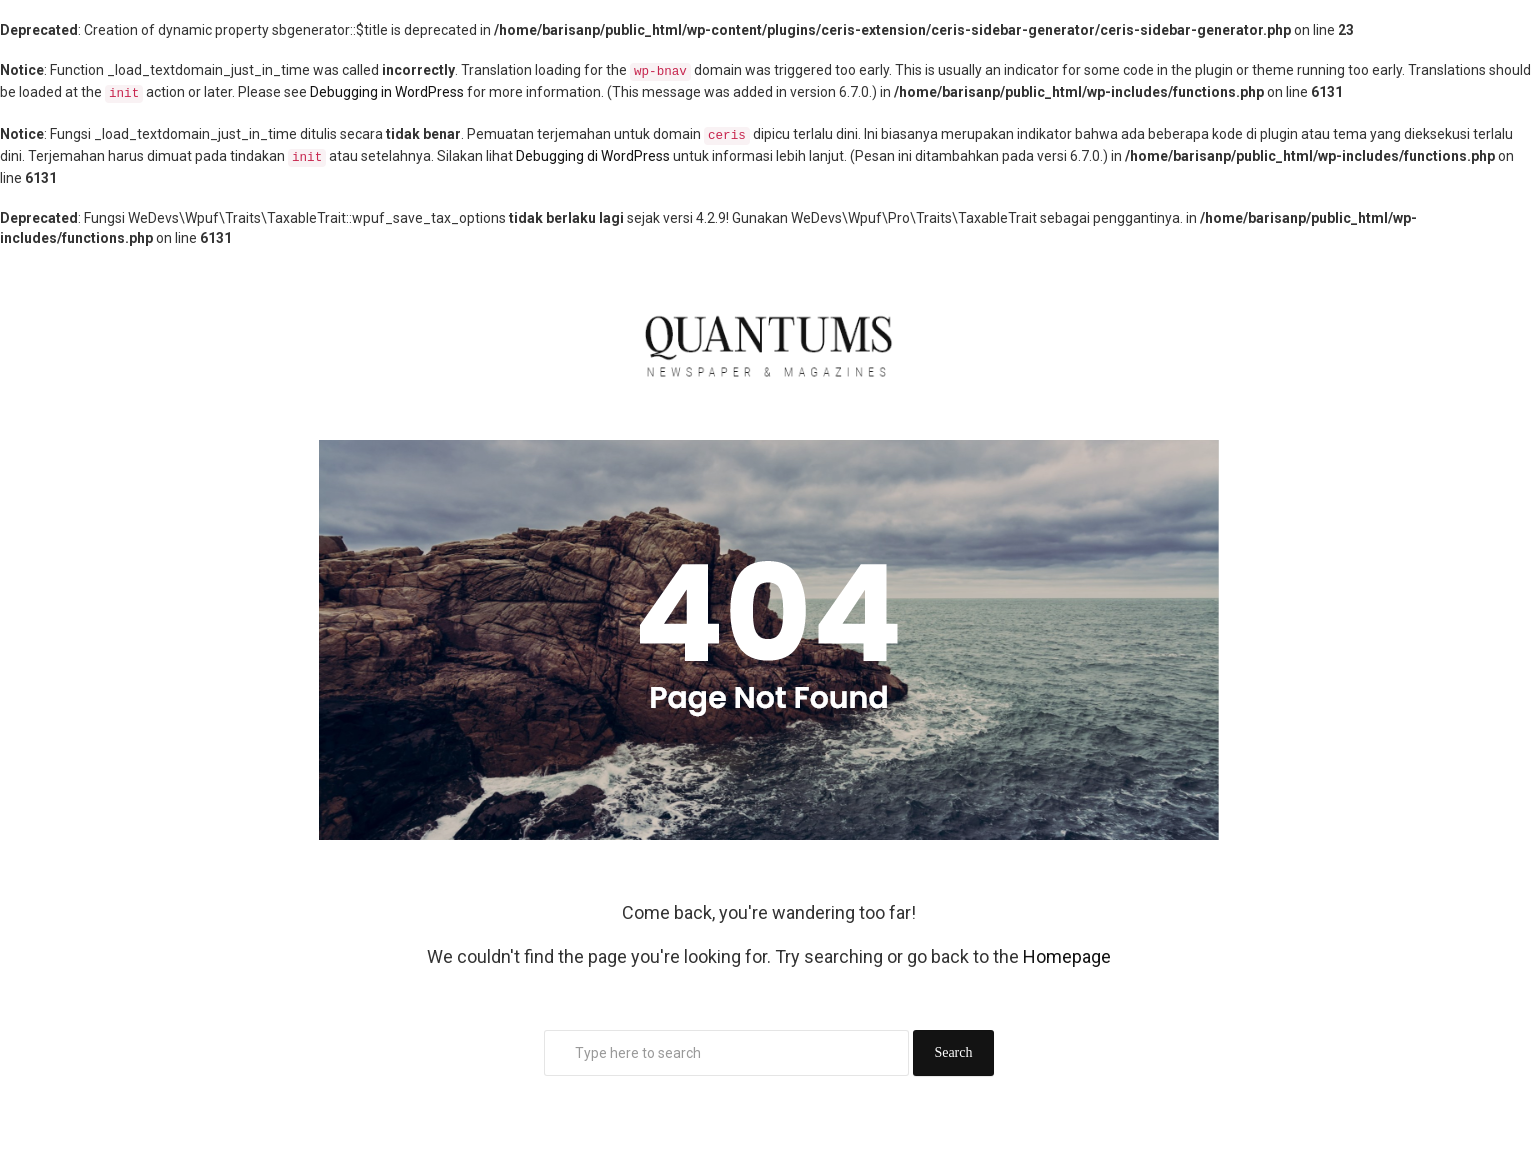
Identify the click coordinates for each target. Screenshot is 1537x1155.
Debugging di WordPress (593, 156)
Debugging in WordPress (387, 92)
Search (953, 1052)
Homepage (1067, 956)
